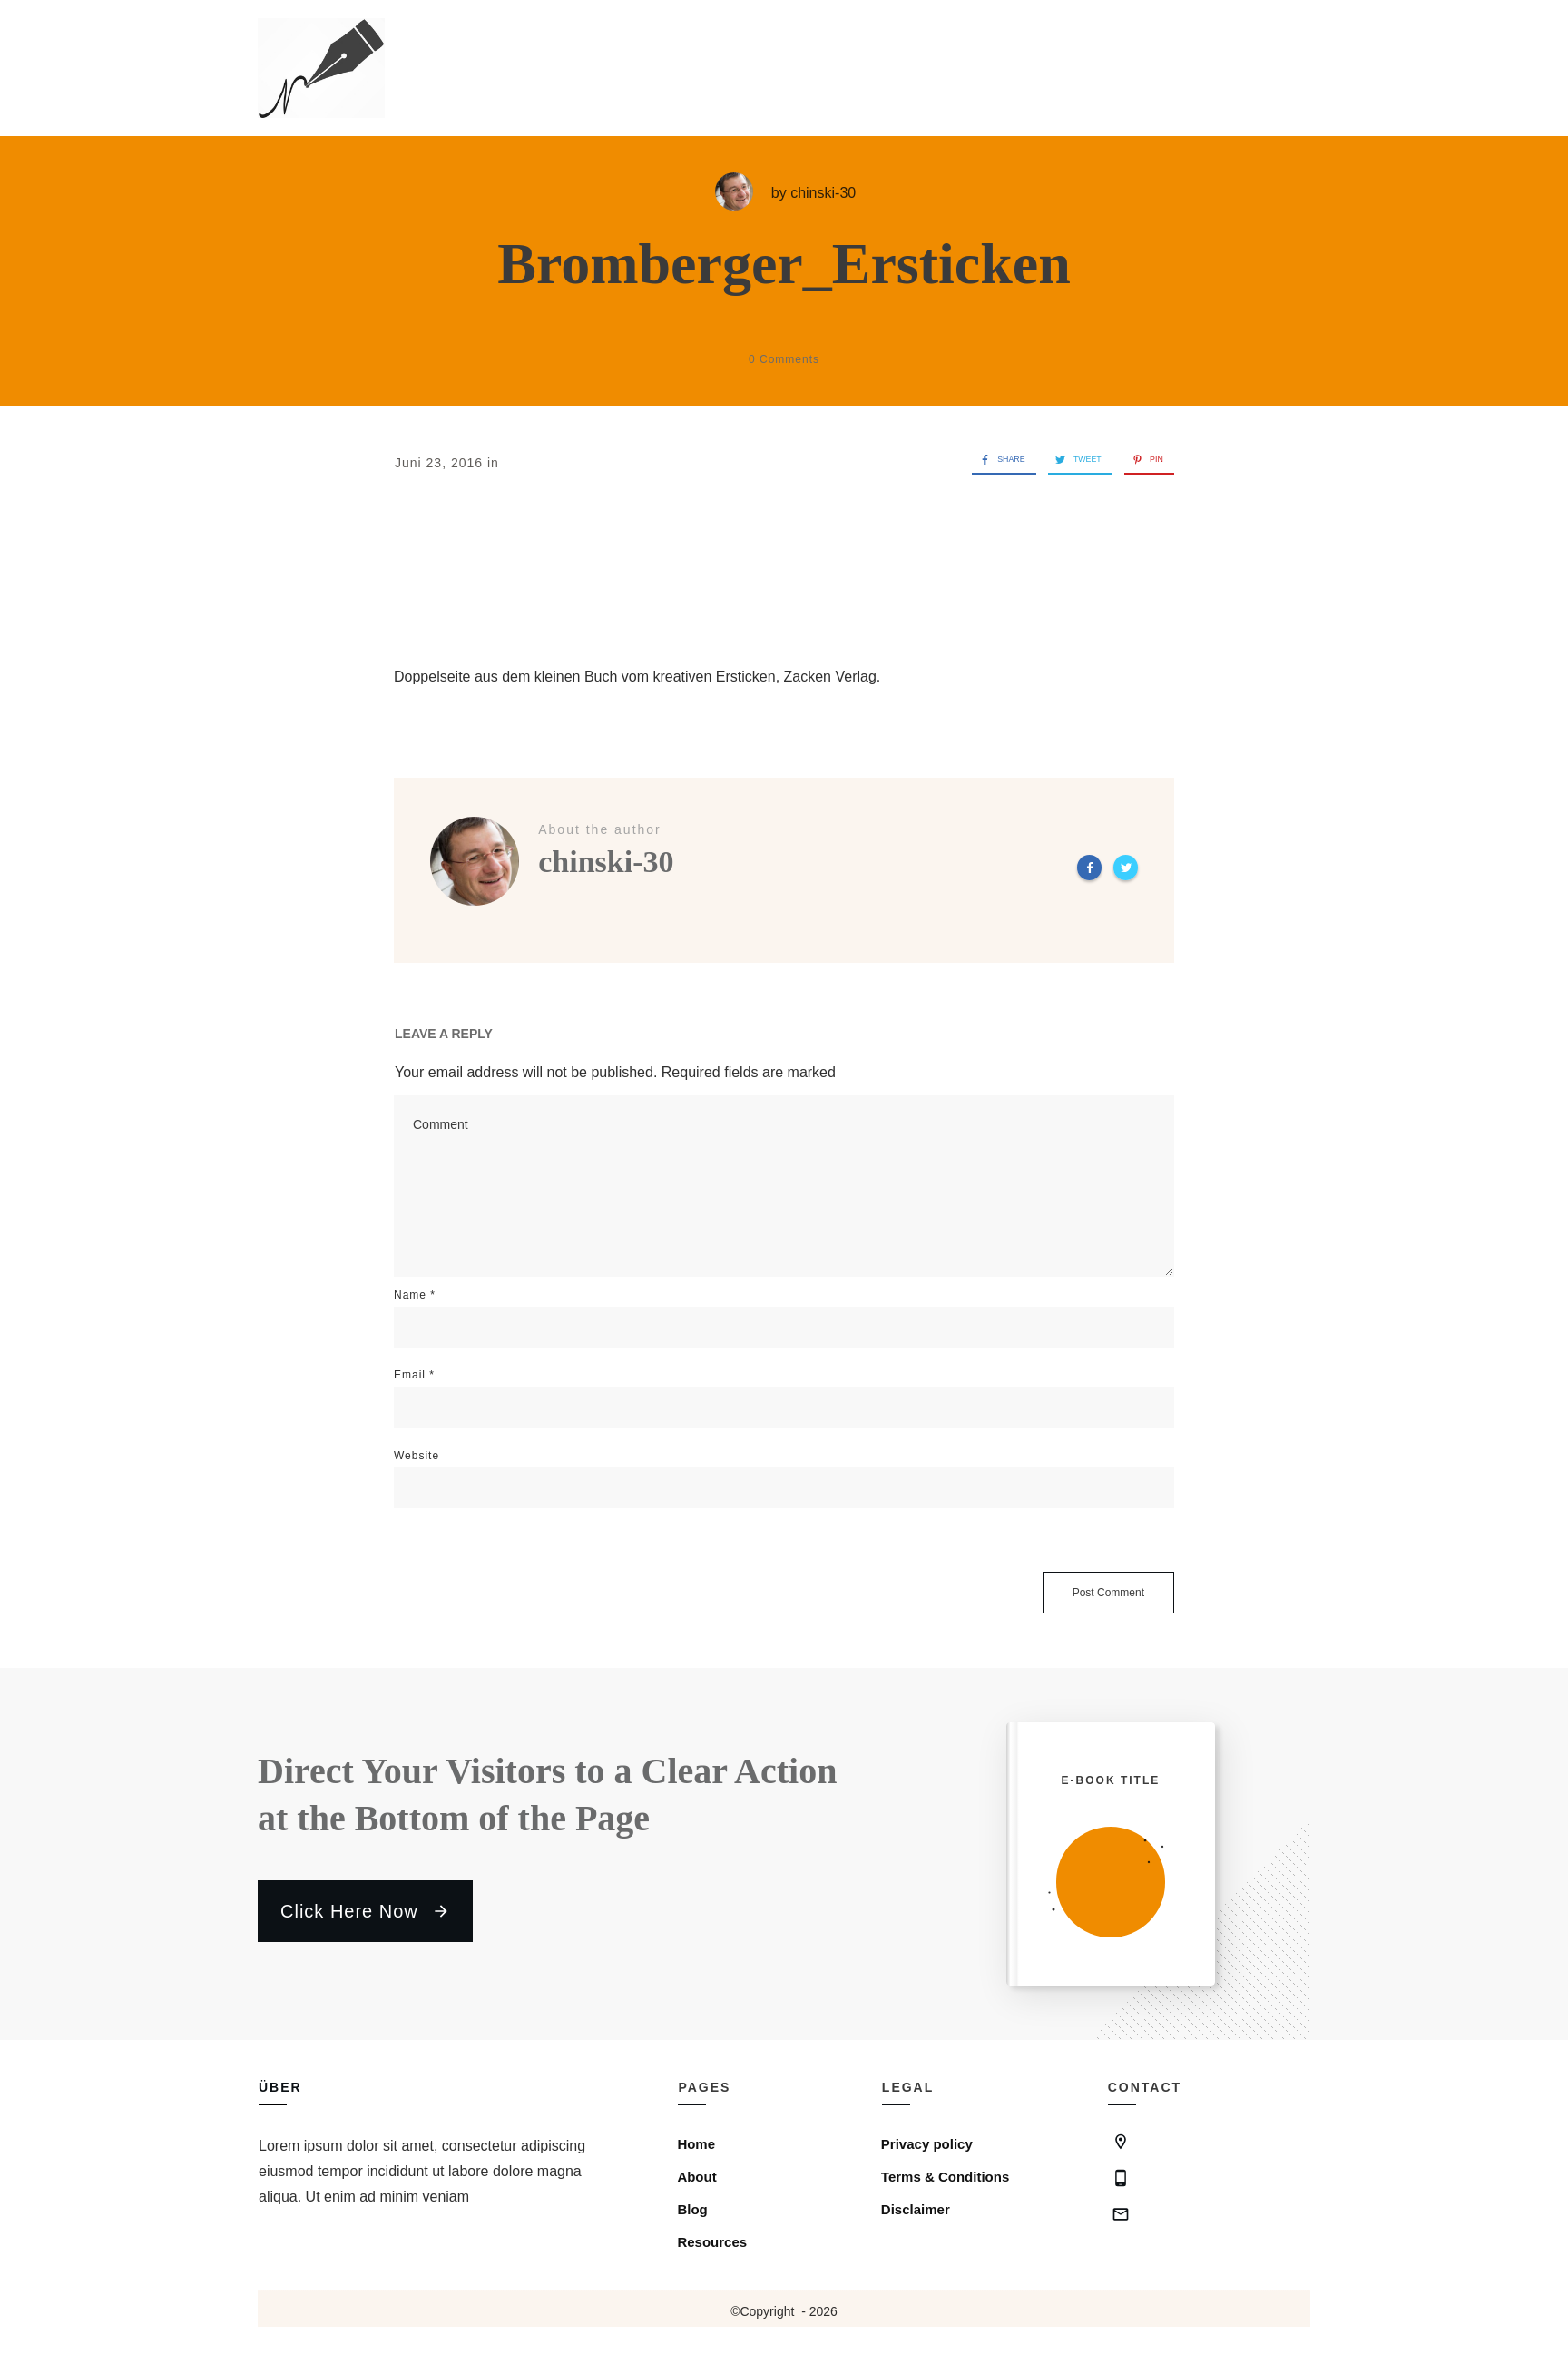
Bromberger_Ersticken (784, 263)
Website (416, 1455)
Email (414, 1374)
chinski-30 (823, 193)
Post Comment (1108, 1592)
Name (415, 1295)
